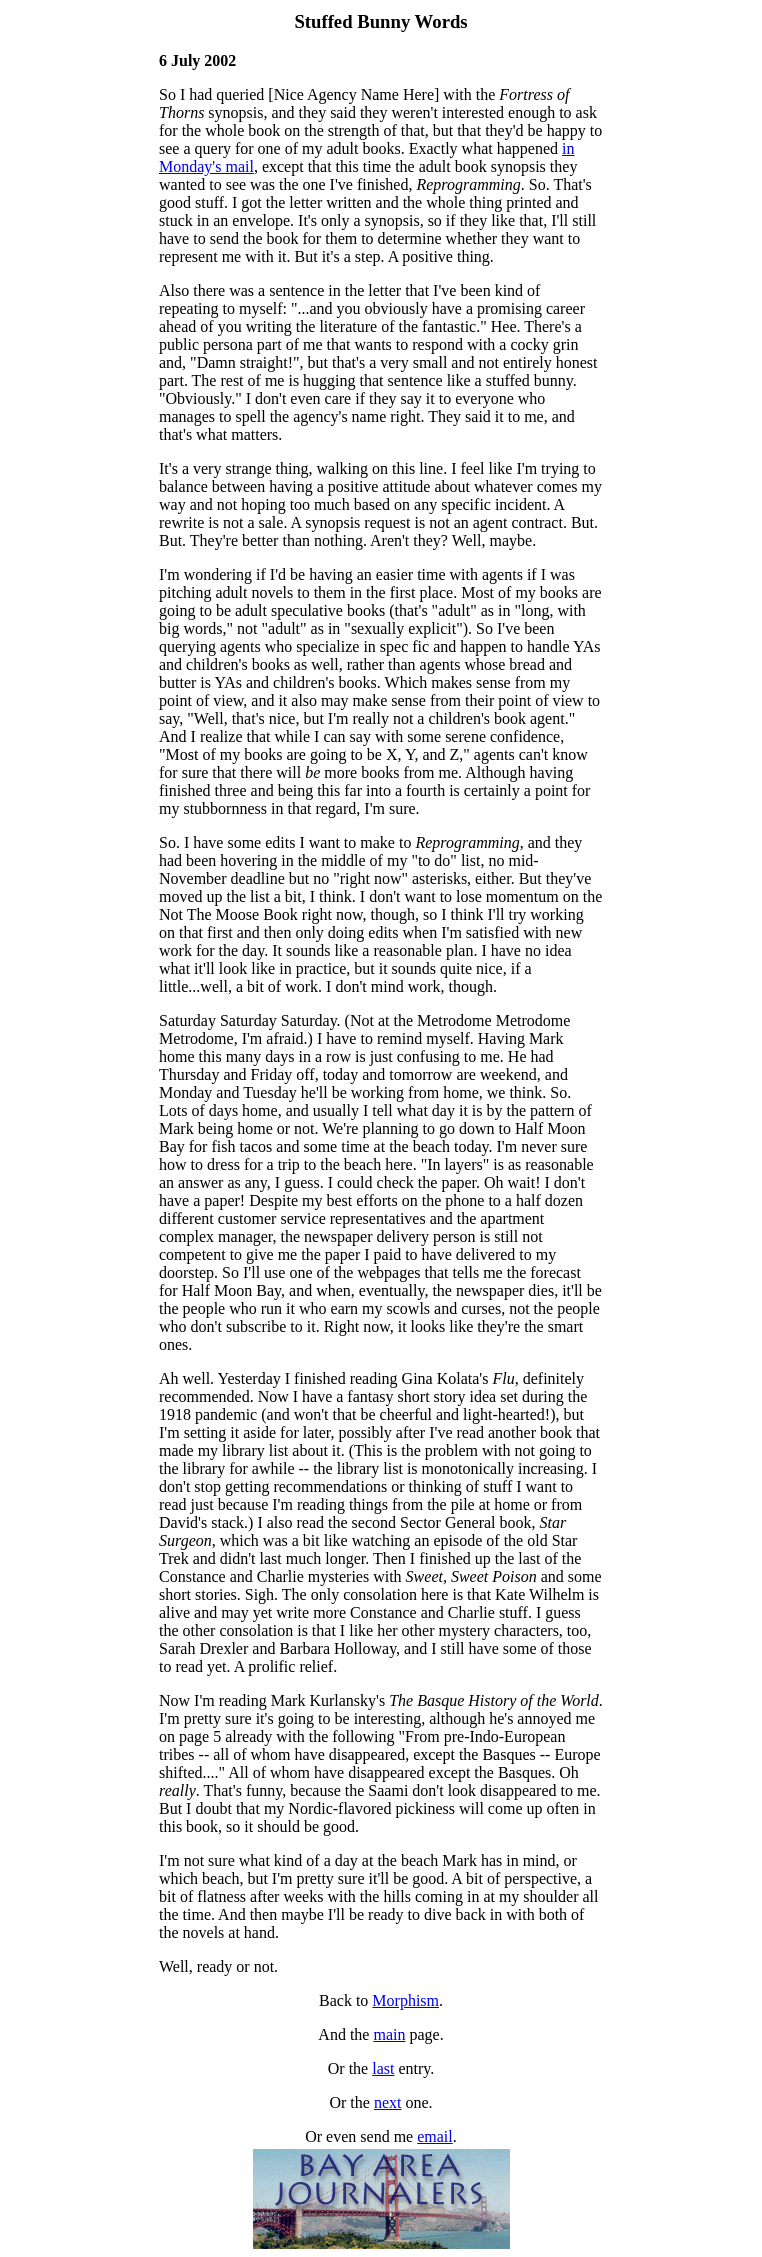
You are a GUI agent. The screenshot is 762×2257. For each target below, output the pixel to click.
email (435, 2136)
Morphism (405, 2000)
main (389, 2034)
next (388, 2102)
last (383, 2068)
